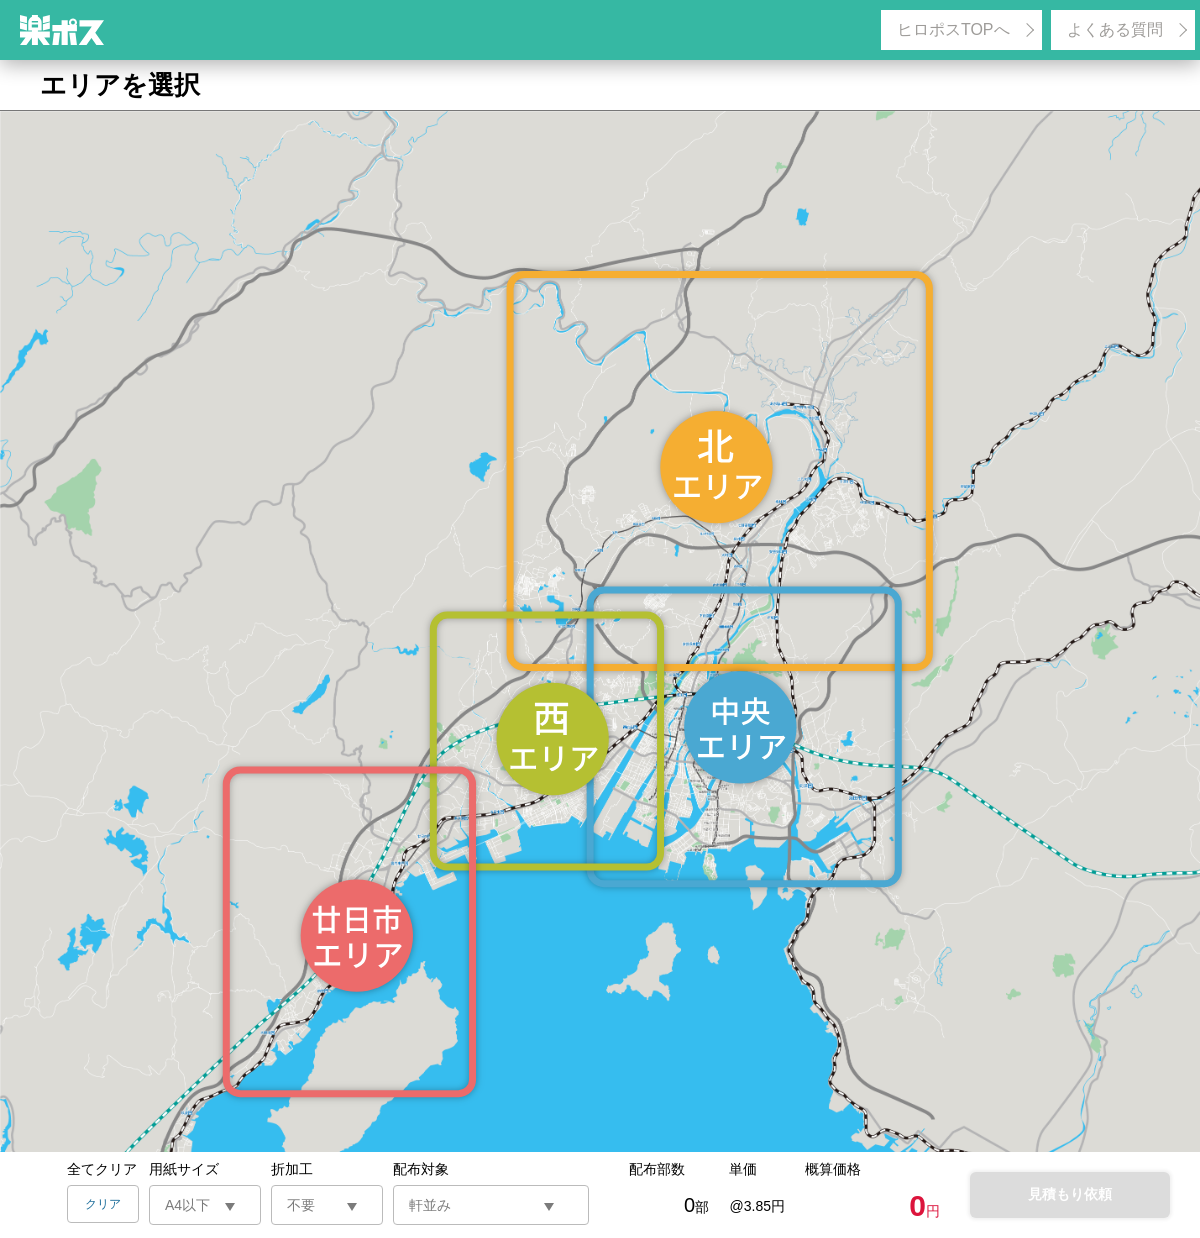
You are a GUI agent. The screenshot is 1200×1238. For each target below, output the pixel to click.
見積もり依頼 (1070, 1194)
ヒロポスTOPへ (953, 29)
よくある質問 (1115, 29)
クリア (103, 1204)
